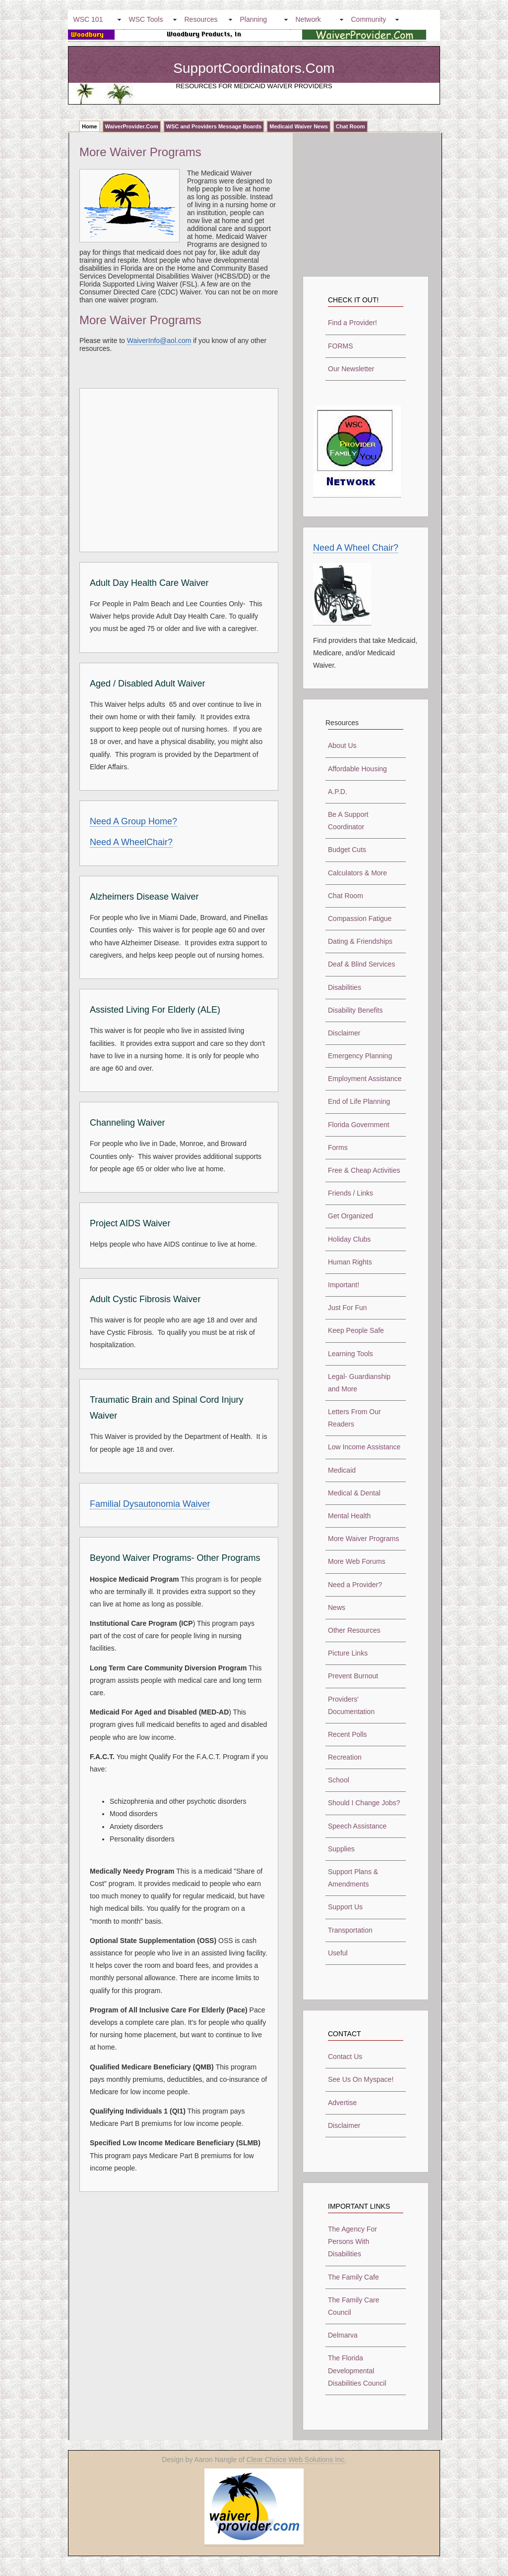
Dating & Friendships (360, 941)
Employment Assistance (365, 1079)
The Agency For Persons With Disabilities (352, 2241)
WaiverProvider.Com (131, 126)
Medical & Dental (354, 1493)
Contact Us (345, 2057)
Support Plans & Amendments (353, 1878)
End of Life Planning (359, 1101)
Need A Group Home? (133, 821)
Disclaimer (344, 1033)
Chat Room (350, 126)
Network (308, 19)
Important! (343, 1285)
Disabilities (344, 987)
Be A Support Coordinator (348, 820)
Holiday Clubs (349, 1239)
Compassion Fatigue (359, 918)
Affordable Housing (357, 769)
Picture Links (348, 1653)
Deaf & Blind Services (361, 964)
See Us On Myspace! (360, 2079)
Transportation (350, 1930)
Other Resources (354, 1630)
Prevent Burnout (353, 1676)
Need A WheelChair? (131, 842)
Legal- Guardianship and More (359, 1383)
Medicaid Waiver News (298, 126)
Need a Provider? (355, 1585)
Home (89, 126)
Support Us (345, 1907)
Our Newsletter (351, 369)
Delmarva (343, 2335)
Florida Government (358, 1125)
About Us (342, 745)
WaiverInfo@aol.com (159, 340)
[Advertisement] (173, 468)
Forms (338, 1147)
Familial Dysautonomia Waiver (150, 1504)
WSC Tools (146, 19)
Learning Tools (350, 1354)
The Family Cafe (353, 2277)
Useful (338, 1953)
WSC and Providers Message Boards (214, 126)
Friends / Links (350, 1193)
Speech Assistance (357, 1826)
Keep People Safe (356, 1330)
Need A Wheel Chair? (355, 548)
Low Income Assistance (364, 1447)
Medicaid (342, 1470)
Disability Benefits (355, 1010)
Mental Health (349, 1516)
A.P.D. (337, 792)
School (338, 1780)
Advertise (342, 2103)
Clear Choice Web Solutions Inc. (296, 2459)
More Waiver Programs (363, 1539)
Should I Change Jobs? (364, 1803)
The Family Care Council (353, 2306)
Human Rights (350, 1262)
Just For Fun (347, 1308)
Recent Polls (347, 1734)
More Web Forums (356, 1561)
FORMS (340, 346)
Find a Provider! (352, 323)
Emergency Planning (360, 1056)
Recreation (345, 1757)
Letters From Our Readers (354, 1418)
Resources (201, 19)
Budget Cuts (347, 850)
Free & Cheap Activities (364, 1170)
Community (368, 19)
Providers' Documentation (351, 1705)
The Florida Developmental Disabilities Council (357, 2370)
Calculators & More (357, 873)
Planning (253, 19)
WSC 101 (88, 19)
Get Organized (350, 1216)
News (336, 1607)
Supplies (341, 1849)
